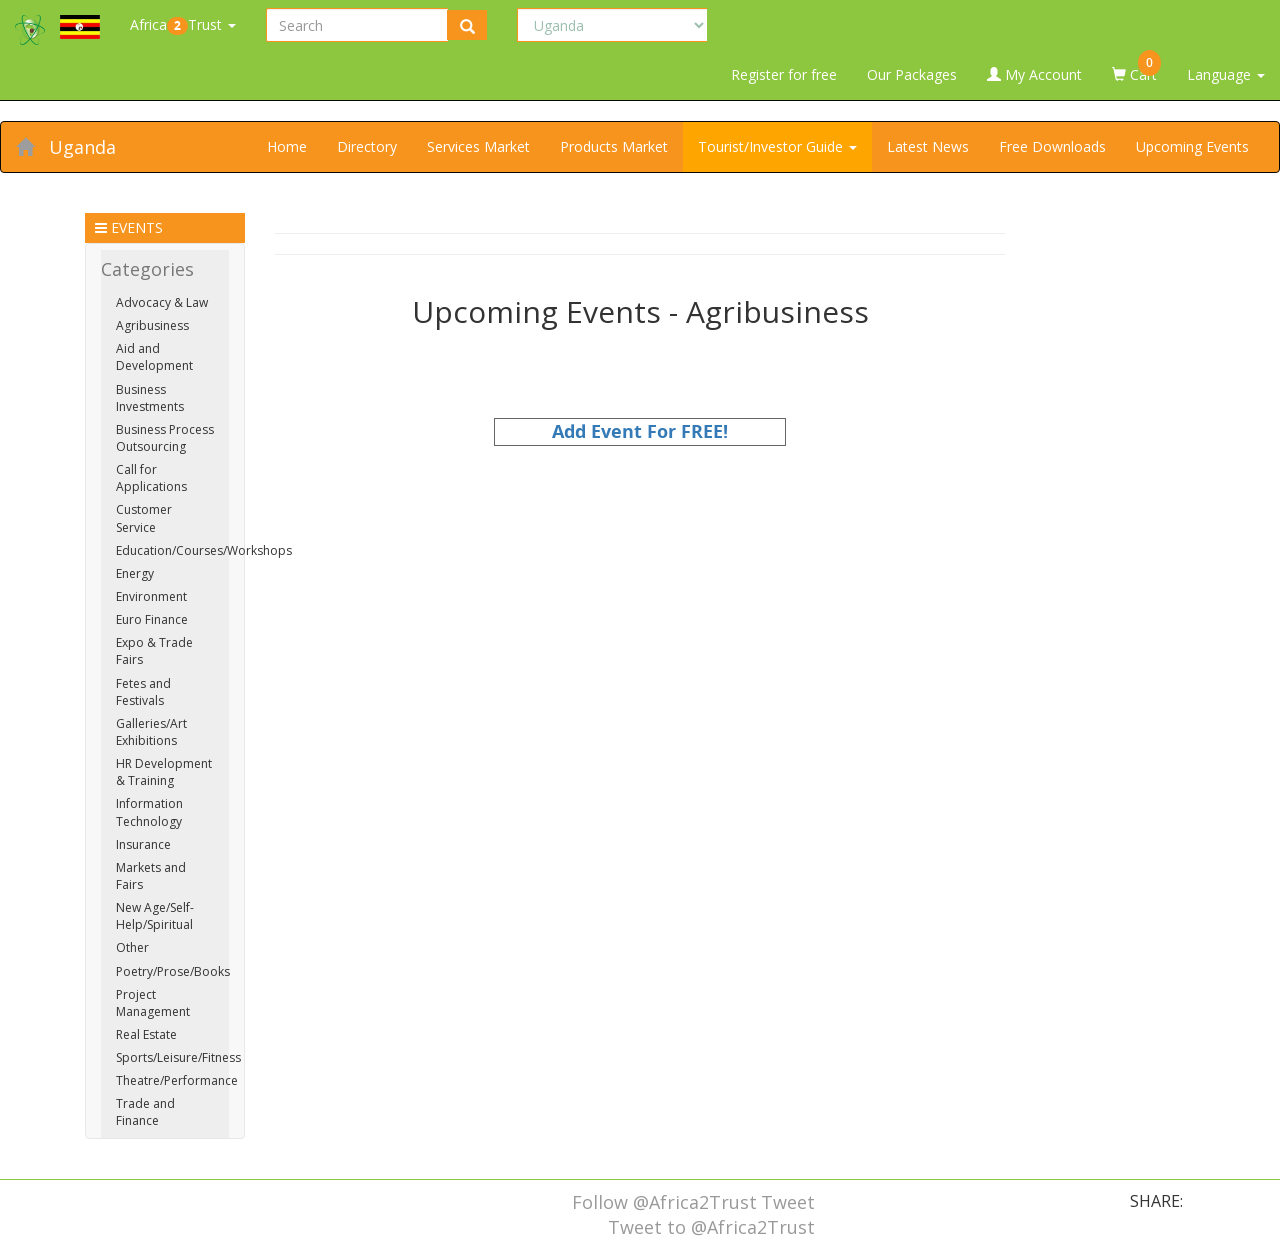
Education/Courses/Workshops (204, 550)
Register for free (784, 74)
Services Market (478, 146)
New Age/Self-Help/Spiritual (155, 916)
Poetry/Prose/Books (173, 971)
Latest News (928, 146)
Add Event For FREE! (640, 431)
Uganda (82, 147)
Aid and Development (154, 357)
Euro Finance (152, 619)
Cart (1136, 67)
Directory (367, 146)
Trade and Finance (145, 1112)
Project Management (153, 1003)
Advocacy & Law (162, 302)
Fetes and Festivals (143, 692)
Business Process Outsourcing (165, 438)
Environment (151, 596)
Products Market (614, 146)
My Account (1034, 74)
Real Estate (146, 1034)
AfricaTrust (183, 25)
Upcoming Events (1192, 146)
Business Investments (150, 398)
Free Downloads (1052, 146)
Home (287, 146)
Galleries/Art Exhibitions (151, 732)
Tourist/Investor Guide (777, 146)
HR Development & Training (164, 772)
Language (1226, 74)
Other (132, 947)
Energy (135, 573)
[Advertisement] (640, 586)
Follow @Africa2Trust (664, 1202)
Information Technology (149, 812)
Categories (147, 269)
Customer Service (144, 518)
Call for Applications (151, 478)
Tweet (788, 1202)
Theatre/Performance (177, 1080)
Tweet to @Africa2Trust (711, 1227)
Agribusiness (152, 325)
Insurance (143, 844)
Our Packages (912, 74)
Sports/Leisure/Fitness (178, 1057)
